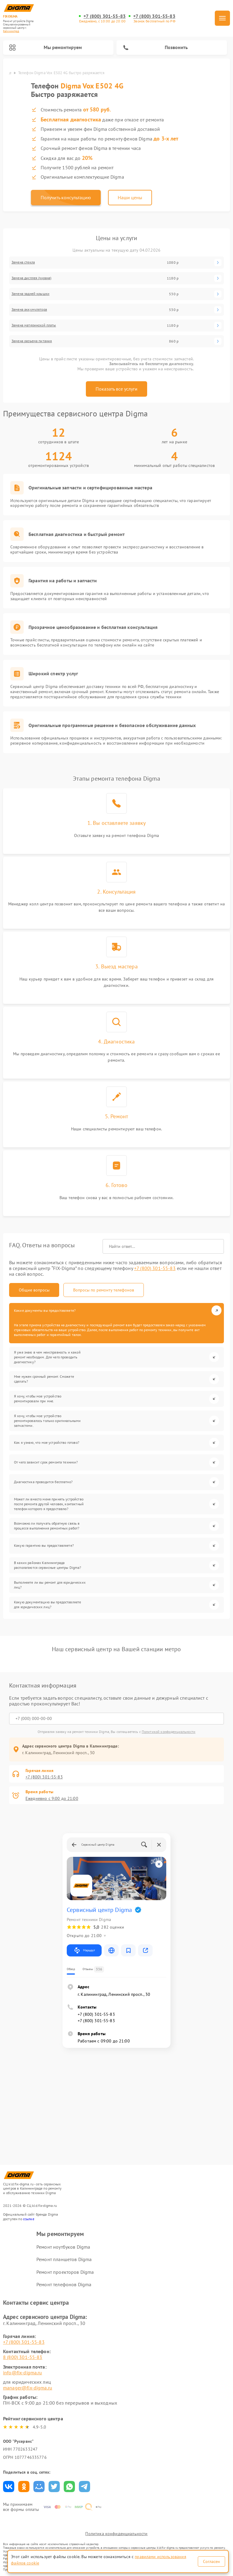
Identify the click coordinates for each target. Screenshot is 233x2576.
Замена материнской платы (34, 325)
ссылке (28, 2219)
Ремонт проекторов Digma (65, 2272)
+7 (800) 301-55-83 (104, 16)
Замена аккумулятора (29, 309)
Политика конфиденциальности (116, 2533)
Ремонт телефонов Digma (63, 2284)
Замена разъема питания (32, 341)
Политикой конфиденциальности (168, 1731)
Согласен (211, 2561)
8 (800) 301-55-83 (22, 2357)
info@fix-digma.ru (22, 2372)
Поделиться (8, 2486)
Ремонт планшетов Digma (64, 2259)
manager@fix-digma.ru (27, 2388)
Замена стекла (23, 262)
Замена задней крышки (30, 294)
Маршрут (84, 1950)
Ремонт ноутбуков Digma (63, 2247)
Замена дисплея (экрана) (31, 278)
